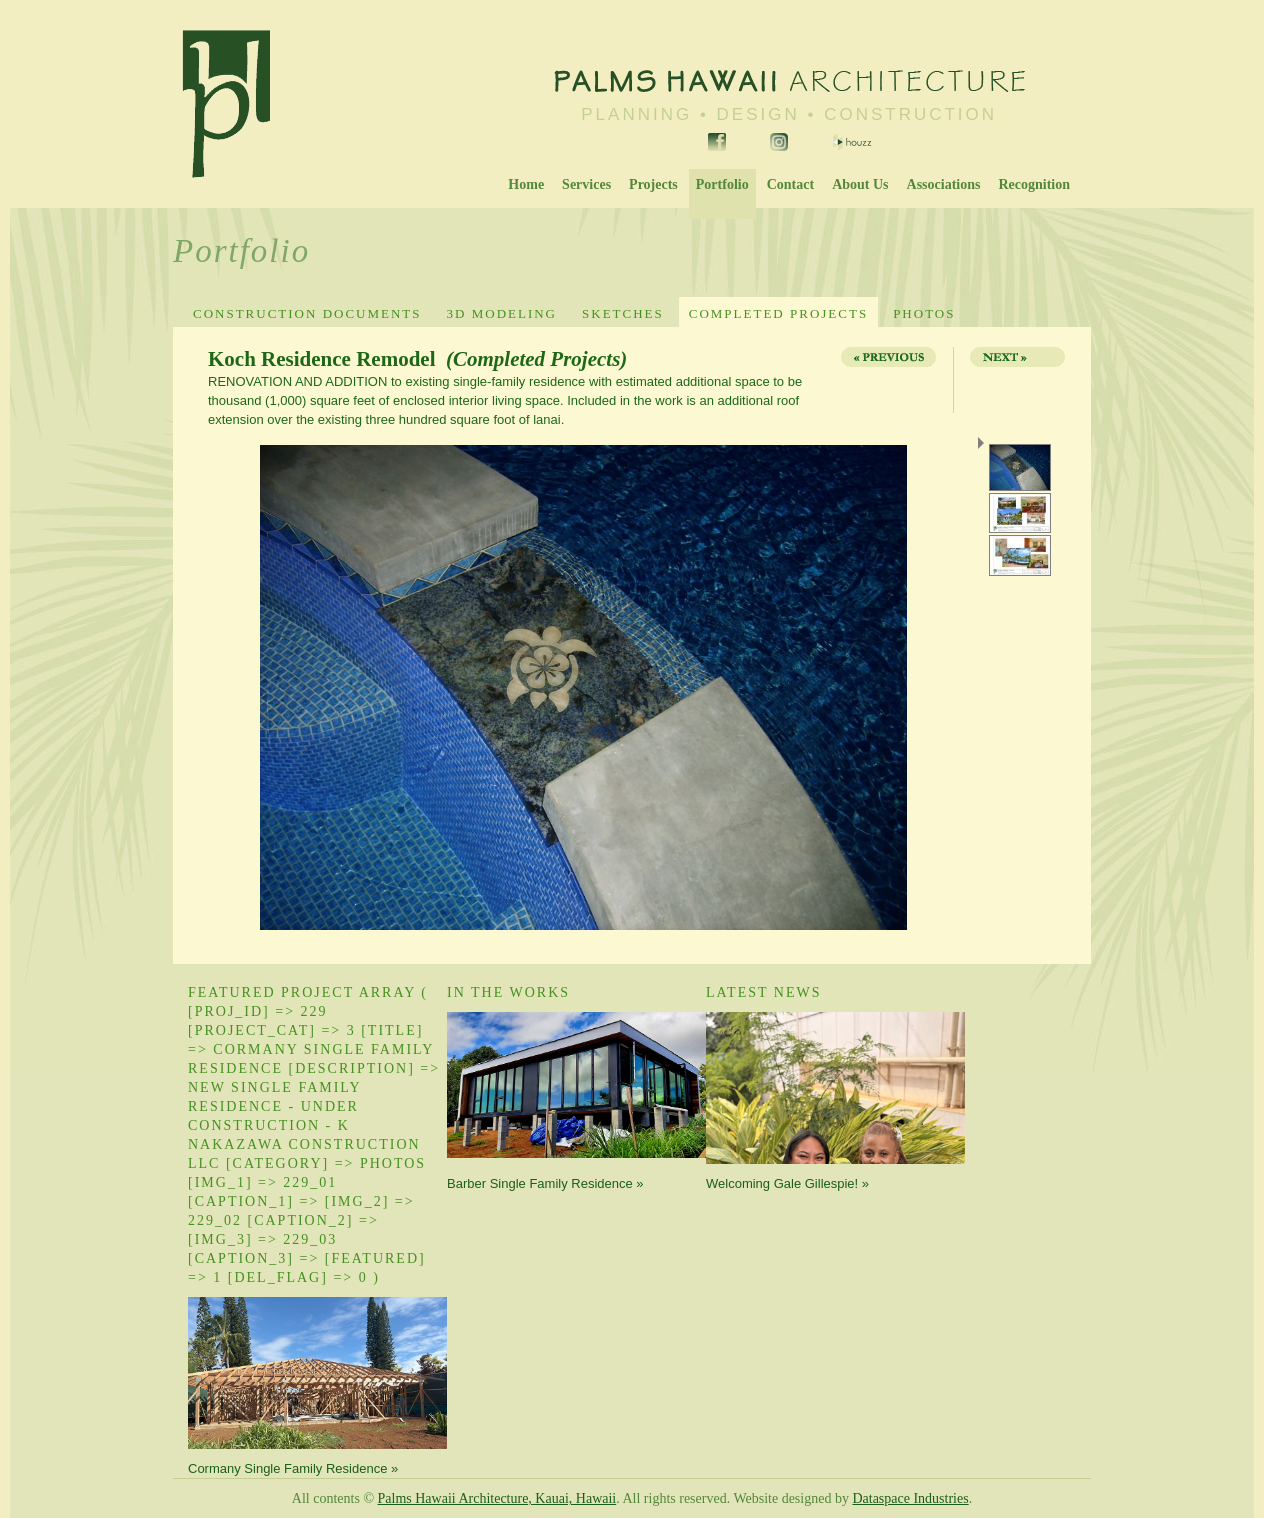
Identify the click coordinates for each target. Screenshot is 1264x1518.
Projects (653, 184)
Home (526, 184)
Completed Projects (778, 313)
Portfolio (722, 184)
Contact (790, 184)
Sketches (623, 313)
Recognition (1034, 184)
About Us (860, 184)
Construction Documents (307, 313)
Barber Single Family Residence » (545, 1183)
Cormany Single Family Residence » (293, 1468)
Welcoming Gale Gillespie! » (787, 1183)
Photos (924, 313)
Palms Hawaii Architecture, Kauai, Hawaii (497, 1498)
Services (586, 184)
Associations (944, 184)
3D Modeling (502, 313)
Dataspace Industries (910, 1498)
